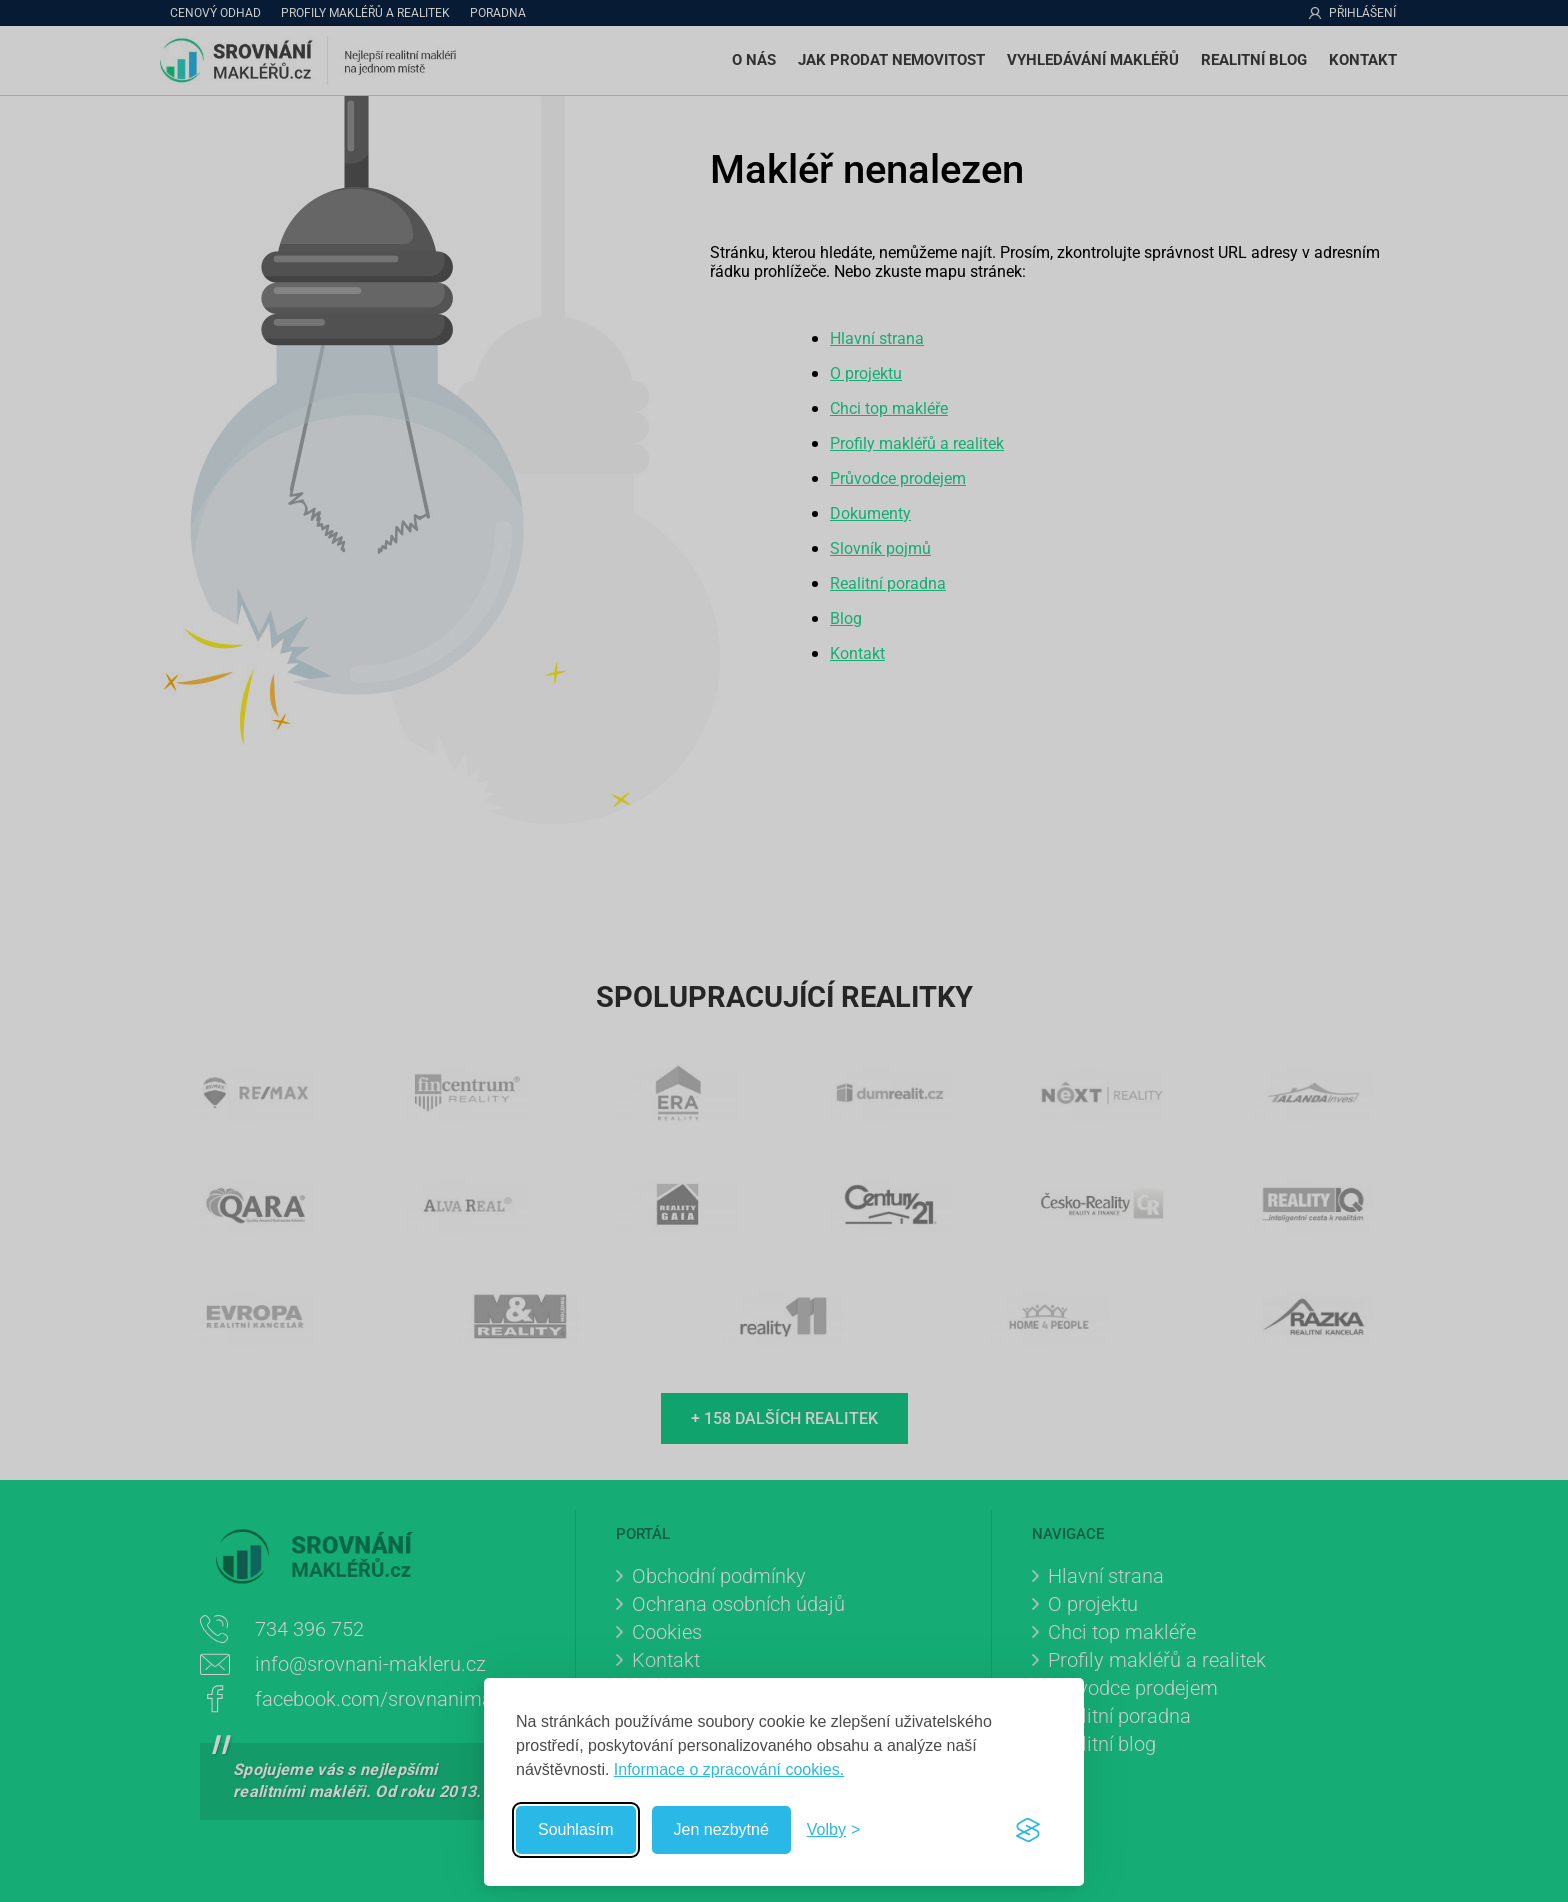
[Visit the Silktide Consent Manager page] (1028, 1830)
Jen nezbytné (721, 1829)
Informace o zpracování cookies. (729, 1769)
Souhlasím (576, 1829)
